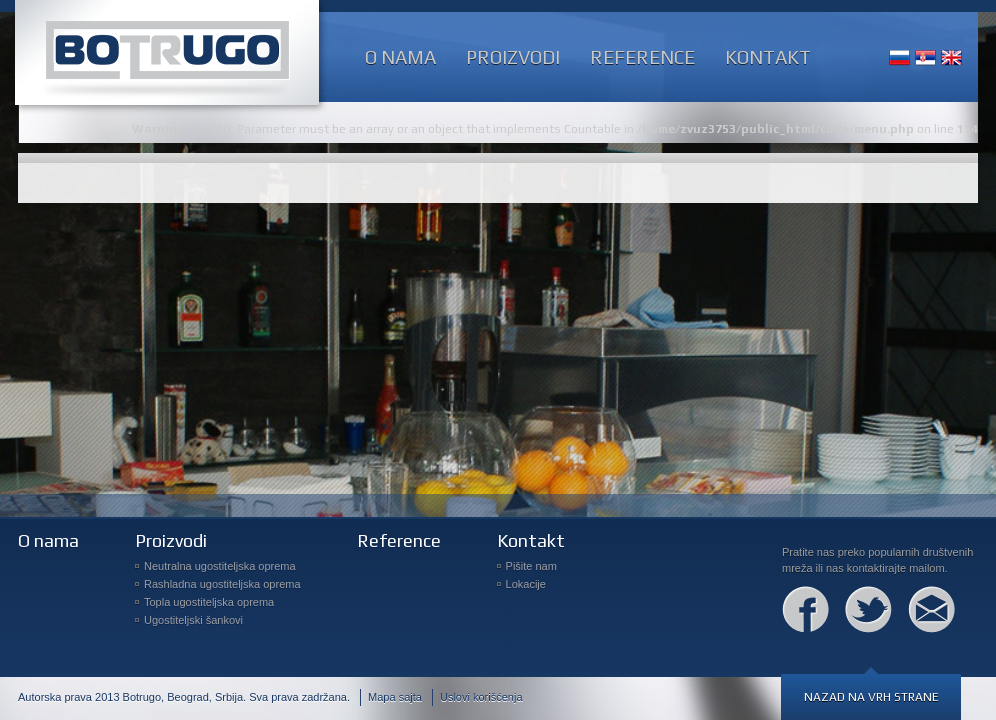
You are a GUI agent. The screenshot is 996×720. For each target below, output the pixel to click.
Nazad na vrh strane (871, 697)
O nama (400, 57)
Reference (642, 57)
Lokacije (526, 584)
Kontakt (768, 57)
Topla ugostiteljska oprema (209, 602)
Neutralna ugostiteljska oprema (220, 566)
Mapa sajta (395, 697)
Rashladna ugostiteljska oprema (222, 584)
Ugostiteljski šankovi (193, 620)
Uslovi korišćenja (481, 697)
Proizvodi (513, 57)
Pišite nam (531, 566)
